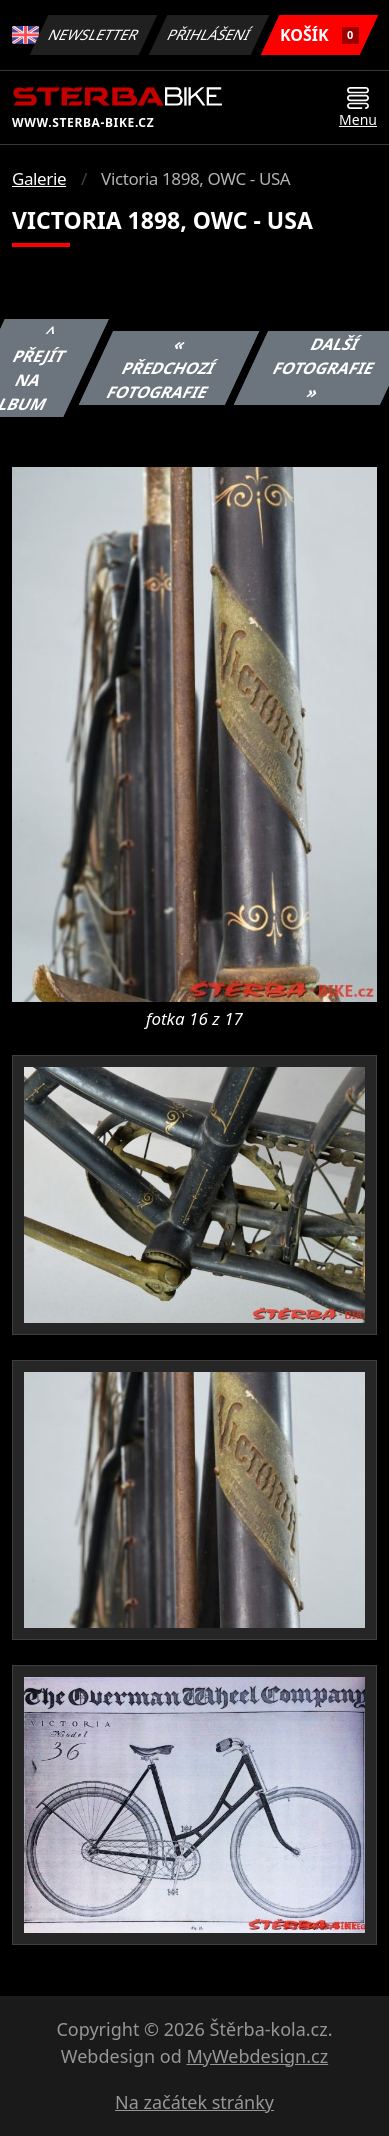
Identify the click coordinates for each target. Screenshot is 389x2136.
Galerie (39, 178)
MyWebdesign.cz (257, 2056)
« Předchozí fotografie (160, 368)
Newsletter (94, 34)
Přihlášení (209, 34)
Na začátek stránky (194, 2102)
